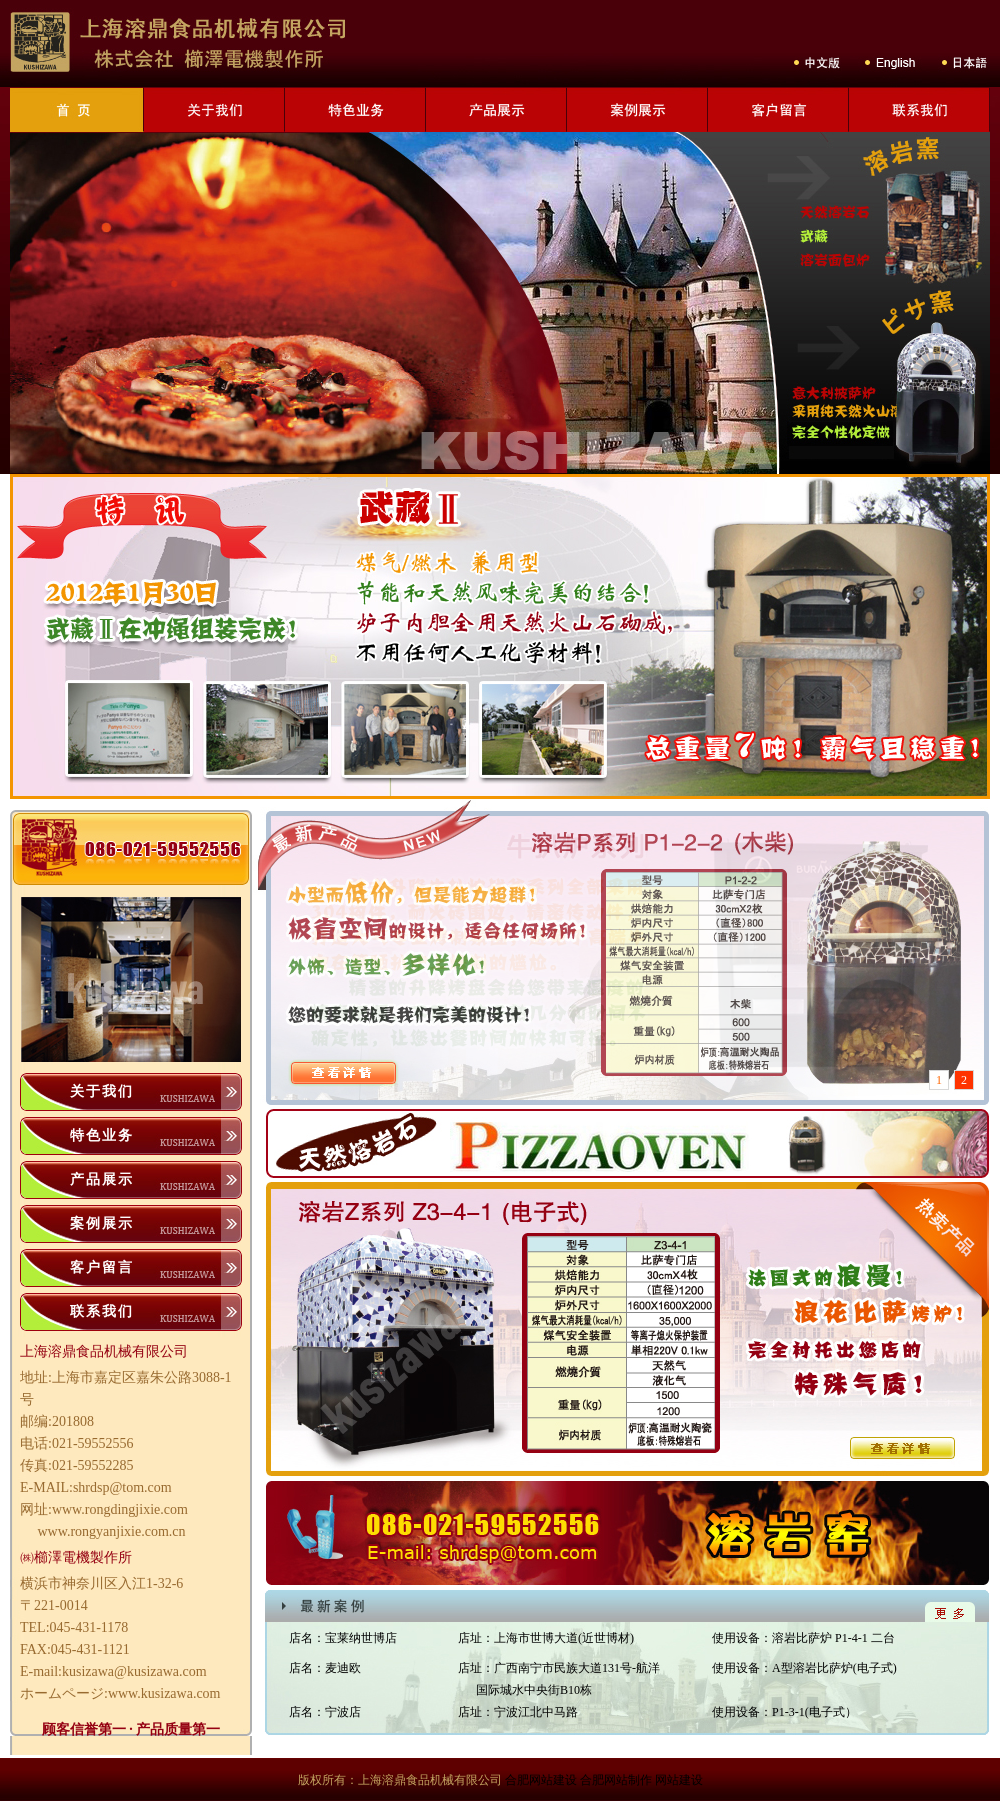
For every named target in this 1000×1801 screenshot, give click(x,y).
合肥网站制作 (616, 1780)
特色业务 (102, 1135)
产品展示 (102, 1179)
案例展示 (102, 1223)
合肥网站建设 (541, 1780)
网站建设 (679, 1780)
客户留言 (102, 1267)
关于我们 (102, 1091)
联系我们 (102, 1311)
